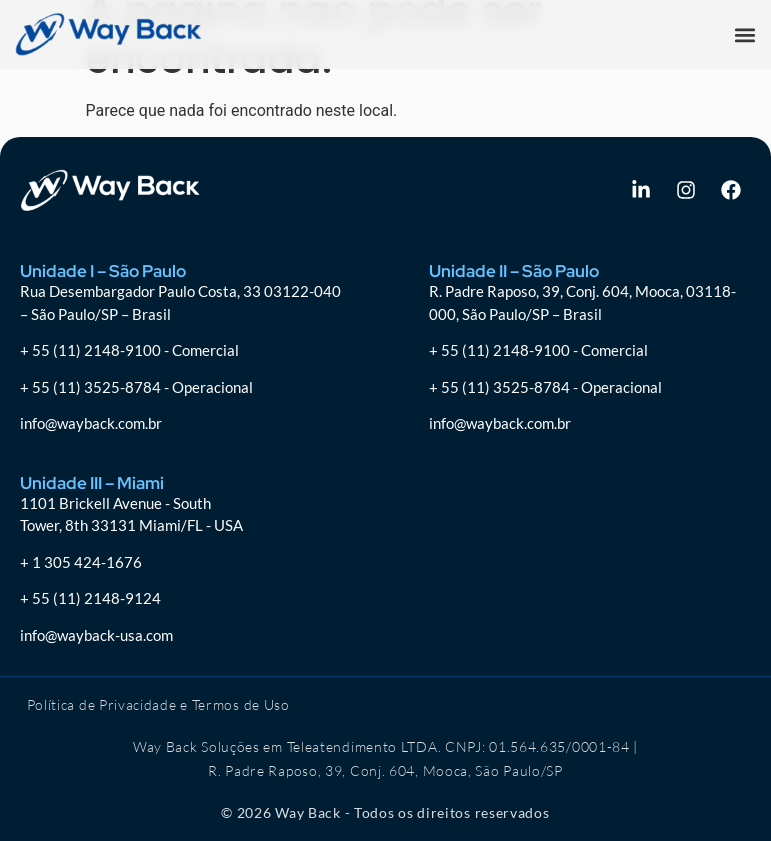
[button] (744, 34)
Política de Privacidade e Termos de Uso (158, 704)
